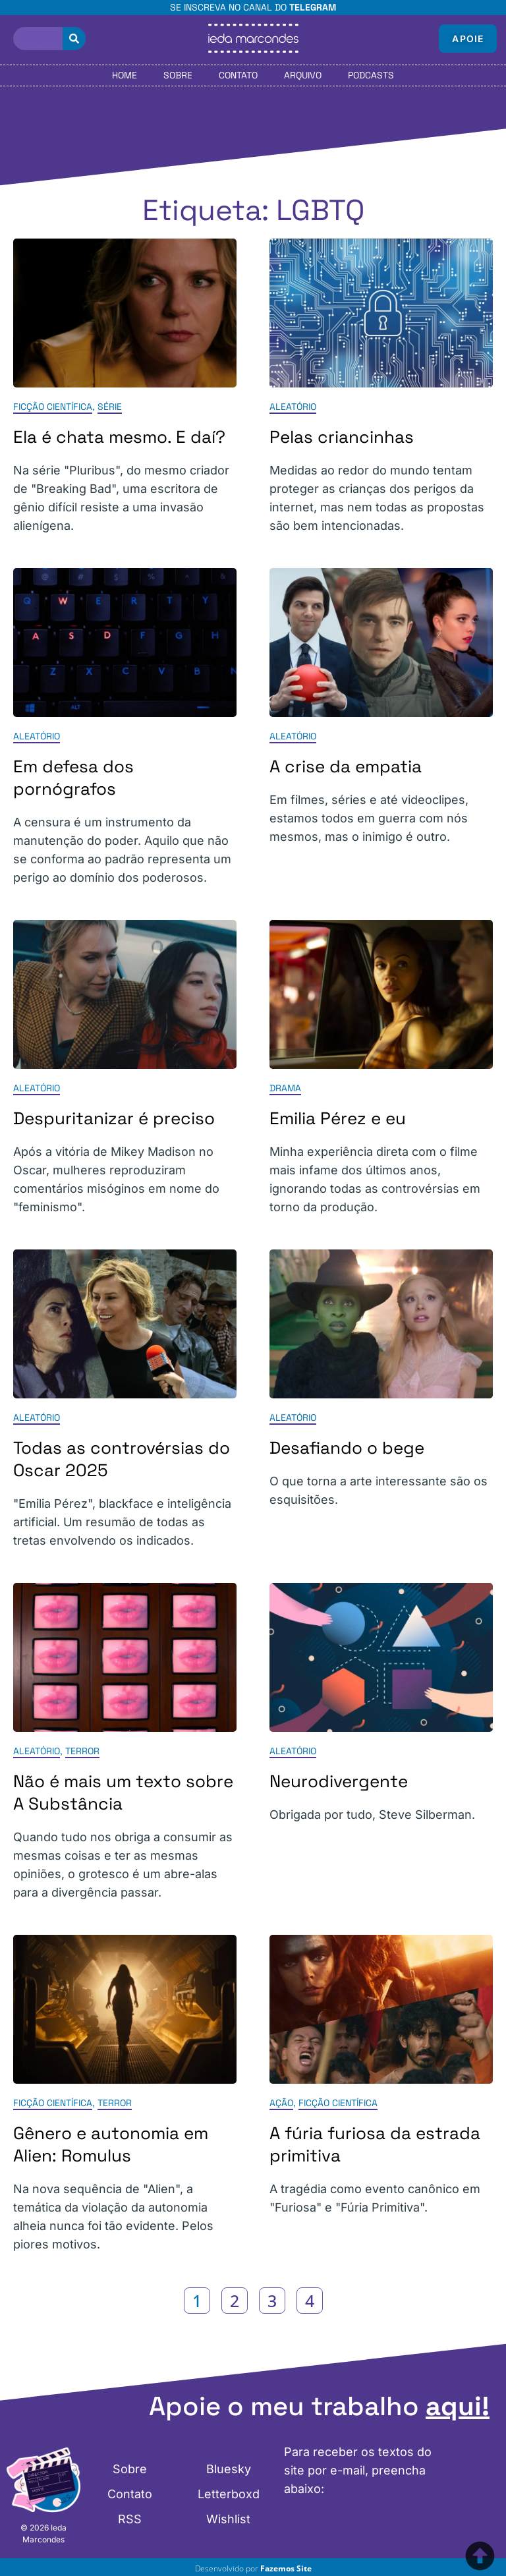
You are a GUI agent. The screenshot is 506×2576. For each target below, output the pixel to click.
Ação (281, 2103)
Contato (238, 75)
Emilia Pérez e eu (337, 1118)
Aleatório (292, 407)
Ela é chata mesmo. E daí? (119, 437)
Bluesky (228, 2469)
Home (124, 75)
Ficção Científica (52, 407)
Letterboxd (229, 2494)
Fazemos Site (286, 2568)
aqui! (458, 2406)
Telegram (312, 7)
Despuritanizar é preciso (114, 1118)
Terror (82, 1751)
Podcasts (371, 75)
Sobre (177, 75)
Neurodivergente (338, 1781)
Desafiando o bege (346, 1448)
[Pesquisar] (74, 38)
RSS (130, 2519)
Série (110, 407)
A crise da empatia (345, 766)
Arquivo (303, 75)
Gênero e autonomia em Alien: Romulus (110, 2144)
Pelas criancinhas (341, 437)
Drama (285, 1088)
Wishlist (228, 2519)
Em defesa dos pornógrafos (73, 777)
